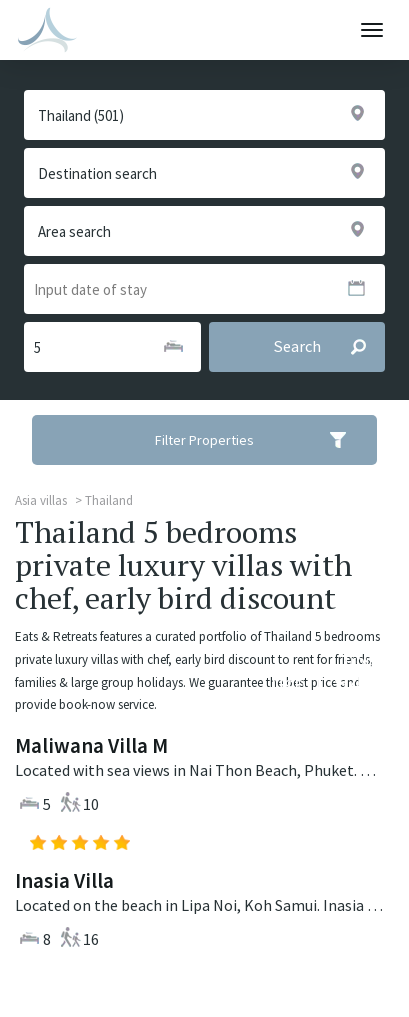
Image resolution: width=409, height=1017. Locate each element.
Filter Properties (263, 440)
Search (328, 347)
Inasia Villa (64, 880)
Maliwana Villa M (91, 745)
